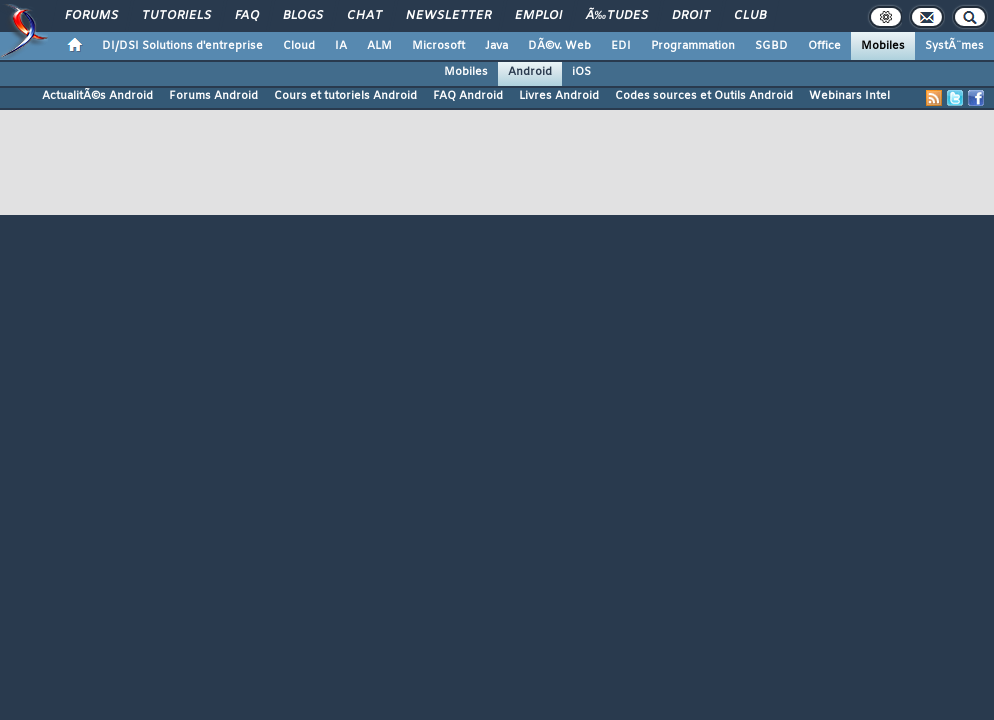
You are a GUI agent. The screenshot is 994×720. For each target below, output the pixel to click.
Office (824, 46)
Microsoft (438, 46)
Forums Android (213, 96)
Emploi (538, 16)
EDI (621, 46)
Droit (691, 16)
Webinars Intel (849, 96)
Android (530, 72)
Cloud (299, 46)
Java (496, 46)
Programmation (693, 46)
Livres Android (559, 96)
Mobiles (883, 46)
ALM (379, 46)
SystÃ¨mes (954, 46)
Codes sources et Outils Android (704, 96)
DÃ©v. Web (559, 46)
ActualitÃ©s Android (97, 96)
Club (750, 16)
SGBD (771, 46)
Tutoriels (176, 16)
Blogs (303, 16)
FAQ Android (468, 96)
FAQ (247, 16)
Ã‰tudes (617, 16)
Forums (91, 16)
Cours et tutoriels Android (345, 96)
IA (341, 46)
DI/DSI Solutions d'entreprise (182, 46)
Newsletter (448, 16)
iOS (581, 72)
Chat (364, 16)
